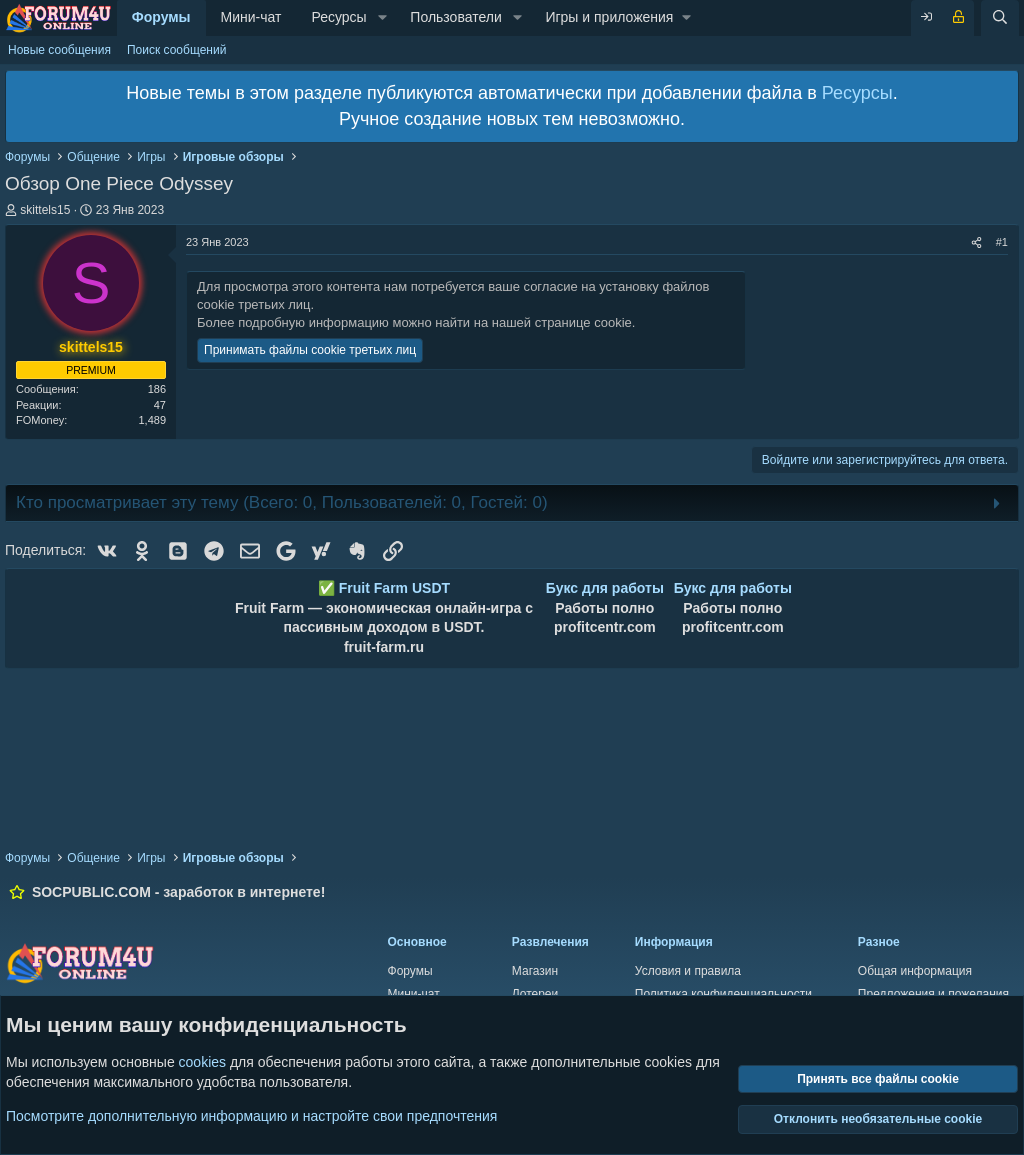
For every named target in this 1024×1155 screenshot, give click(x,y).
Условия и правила (688, 971)
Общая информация (915, 971)
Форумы (161, 17)
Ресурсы (338, 17)
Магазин (535, 971)
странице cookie (583, 322)
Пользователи (455, 17)
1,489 (152, 420)
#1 (1002, 242)
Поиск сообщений (176, 50)
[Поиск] (1000, 18)
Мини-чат (251, 17)
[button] (382, 18)
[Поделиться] (976, 242)
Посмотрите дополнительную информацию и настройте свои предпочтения (251, 1115)
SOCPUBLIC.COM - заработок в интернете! (178, 892)
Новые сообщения (59, 50)
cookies (202, 1062)
